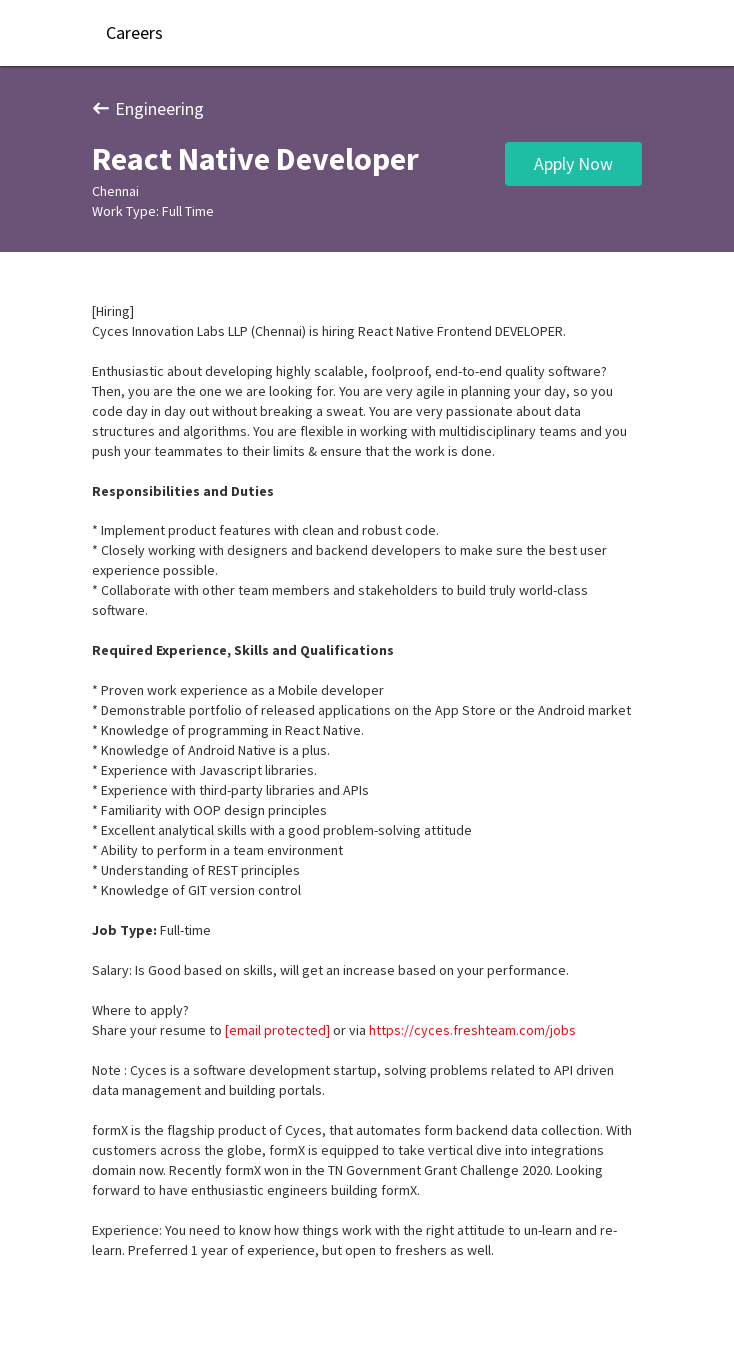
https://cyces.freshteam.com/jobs (472, 1030)
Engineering (148, 108)
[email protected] (277, 1030)
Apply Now (573, 163)
